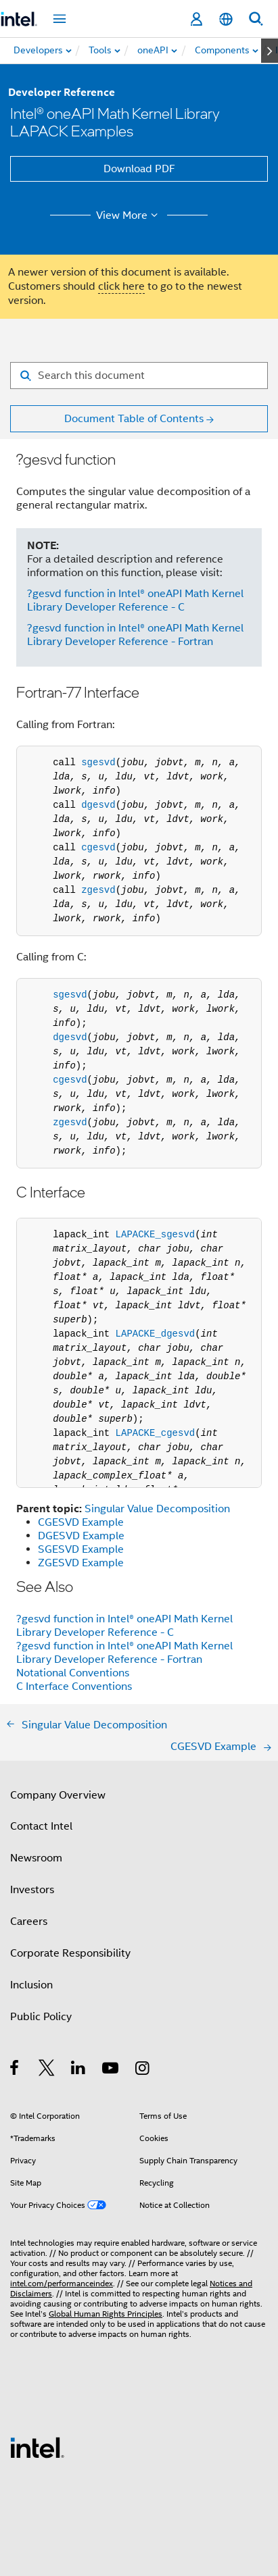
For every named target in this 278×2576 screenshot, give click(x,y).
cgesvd (98, 847)
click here (121, 286)
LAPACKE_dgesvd (155, 1334)
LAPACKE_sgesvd (155, 1234)
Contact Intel (41, 1826)
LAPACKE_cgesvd (155, 1433)
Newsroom (36, 1858)
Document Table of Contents (134, 419)
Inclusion (31, 1985)
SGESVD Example (81, 1549)
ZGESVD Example (81, 1563)
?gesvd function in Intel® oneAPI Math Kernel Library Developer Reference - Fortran (135, 634)
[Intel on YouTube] (111, 2070)
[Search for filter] (139, 375)
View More (129, 215)
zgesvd (98, 890)
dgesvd (98, 805)
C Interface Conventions (74, 1686)
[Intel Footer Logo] (37, 2447)
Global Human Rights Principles (105, 2314)
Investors (32, 1890)
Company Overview (58, 1795)
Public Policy (41, 2017)
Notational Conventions (72, 1673)
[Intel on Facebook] (15, 2070)
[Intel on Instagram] (143, 2070)
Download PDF (139, 169)
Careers (28, 1921)
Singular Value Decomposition (157, 1509)
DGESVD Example (81, 1536)
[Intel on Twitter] (47, 2070)
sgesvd (98, 762)
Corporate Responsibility (70, 1953)
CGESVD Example (81, 1522)
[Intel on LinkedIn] (78, 2070)
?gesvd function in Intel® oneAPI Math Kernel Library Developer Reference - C (135, 600)
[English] (226, 19)
